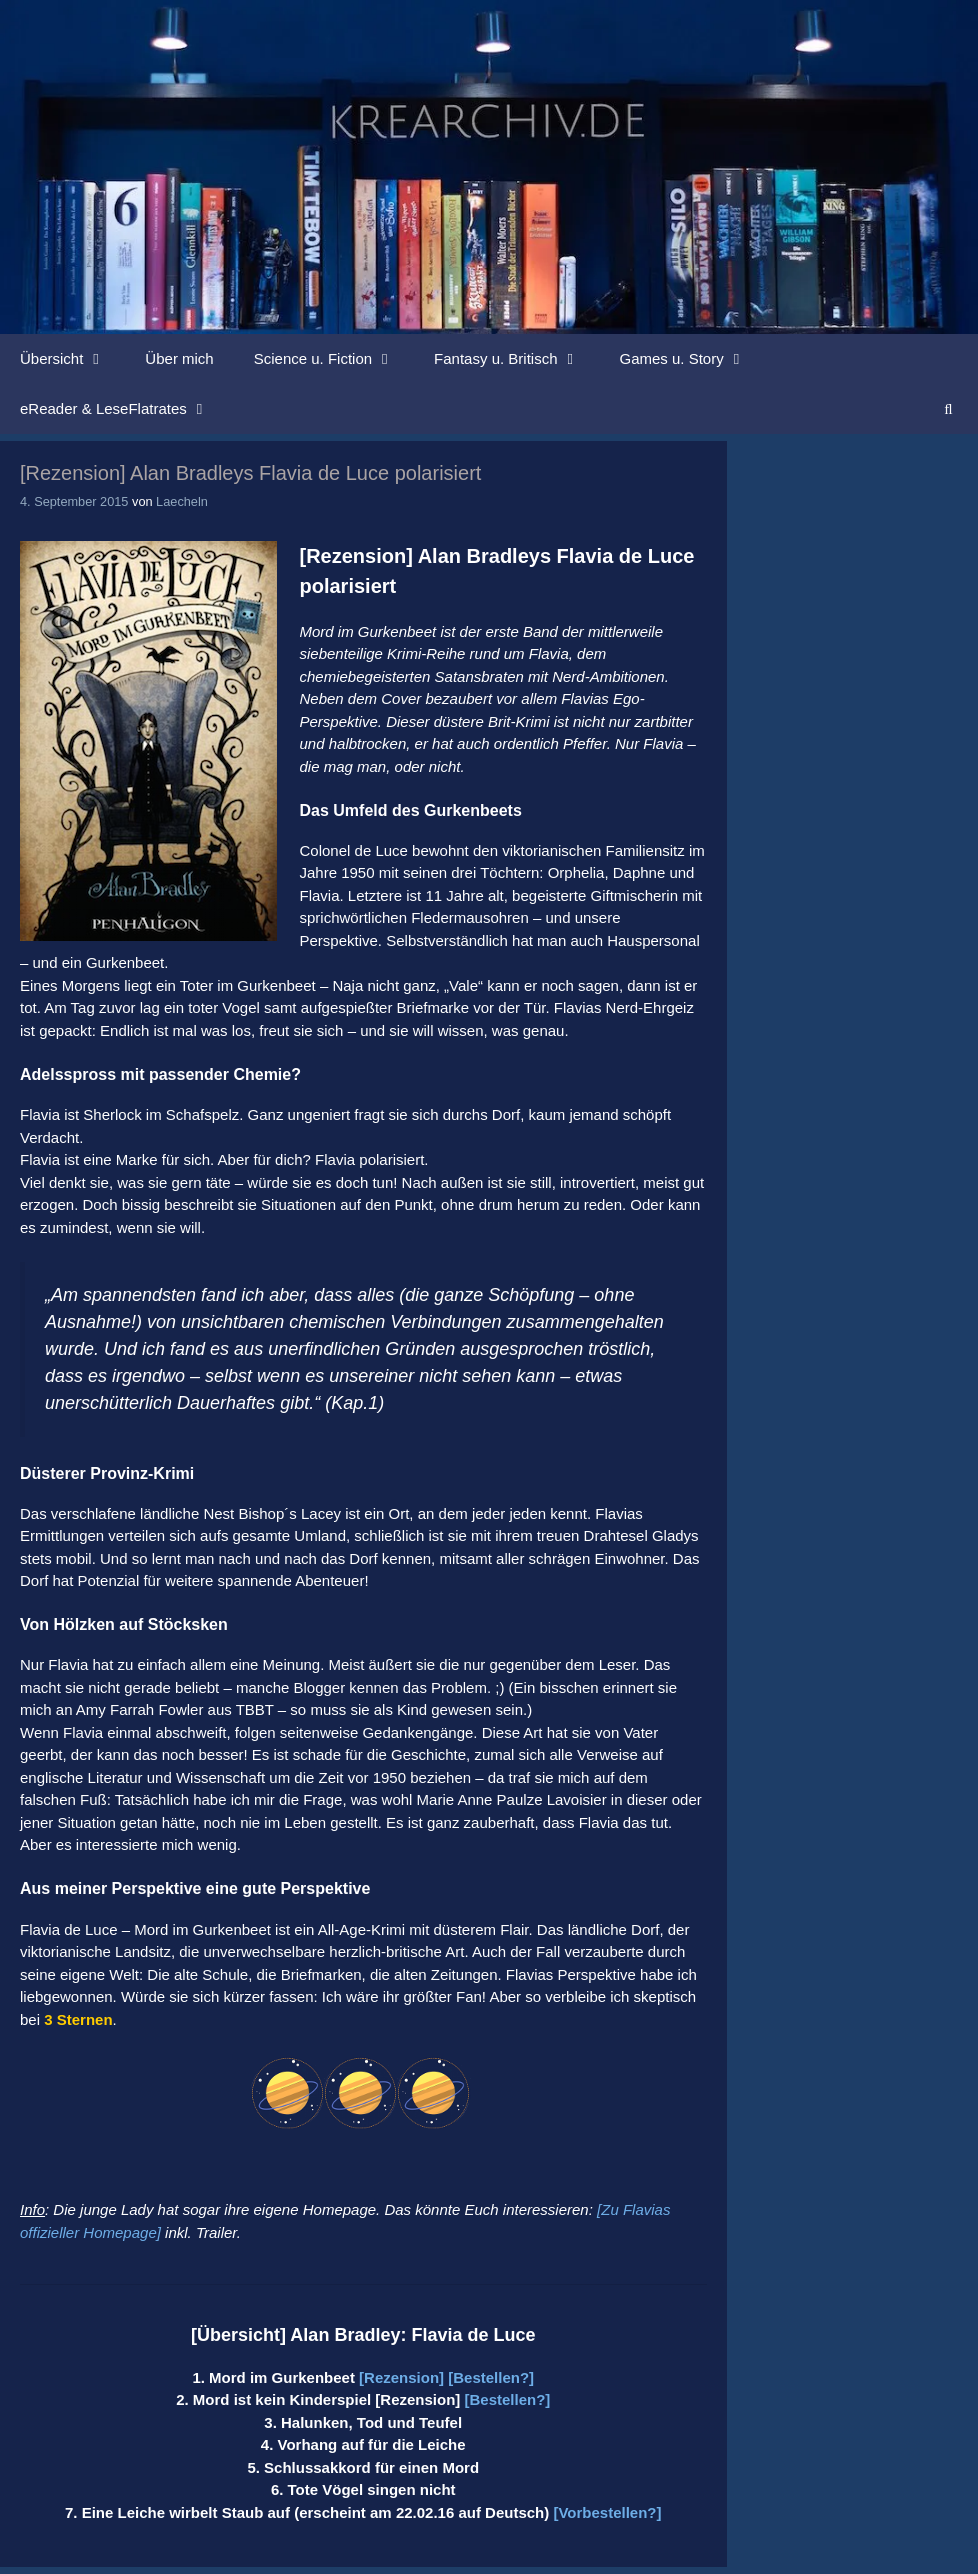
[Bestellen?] (491, 2377)
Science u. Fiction (334, 359)
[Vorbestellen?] (607, 2512)
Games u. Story (693, 359)
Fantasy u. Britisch (516, 359)
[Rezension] (401, 2377)
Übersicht (72, 359)
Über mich (179, 358)
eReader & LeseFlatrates (124, 409)
